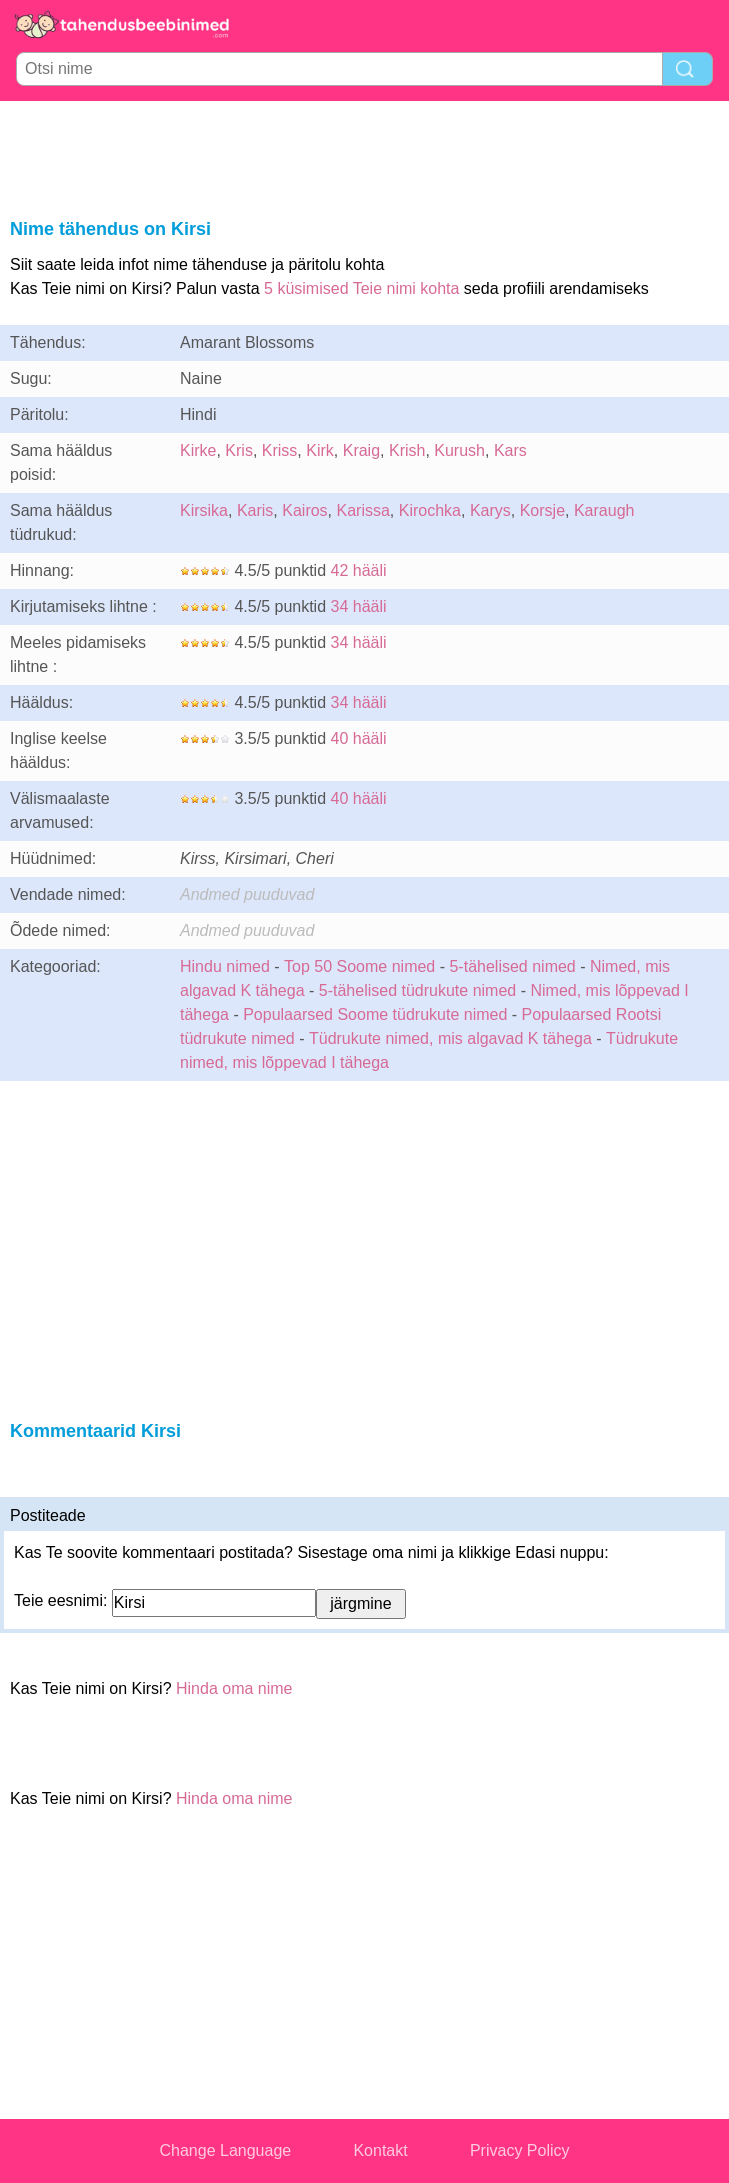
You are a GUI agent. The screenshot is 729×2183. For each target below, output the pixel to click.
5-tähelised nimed (514, 966)
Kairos (304, 510)
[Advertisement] (365, 156)
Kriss (280, 450)
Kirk (320, 450)
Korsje (542, 510)
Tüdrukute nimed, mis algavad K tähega (450, 1038)
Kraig (361, 450)
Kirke (198, 450)
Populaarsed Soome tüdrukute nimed (375, 1014)
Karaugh (604, 510)
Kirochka (430, 510)
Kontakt (380, 2150)
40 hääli (359, 738)
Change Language (226, 2150)
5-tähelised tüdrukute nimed (417, 990)
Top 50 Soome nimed (359, 966)
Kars (510, 450)
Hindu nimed (225, 966)
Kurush (459, 450)
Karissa (363, 510)
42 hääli (359, 570)
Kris (239, 450)
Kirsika (204, 510)
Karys (490, 510)
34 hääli (359, 606)
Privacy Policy (520, 2150)
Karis (255, 510)
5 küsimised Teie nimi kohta (361, 288)
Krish (407, 450)
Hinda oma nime (234, 1688)
